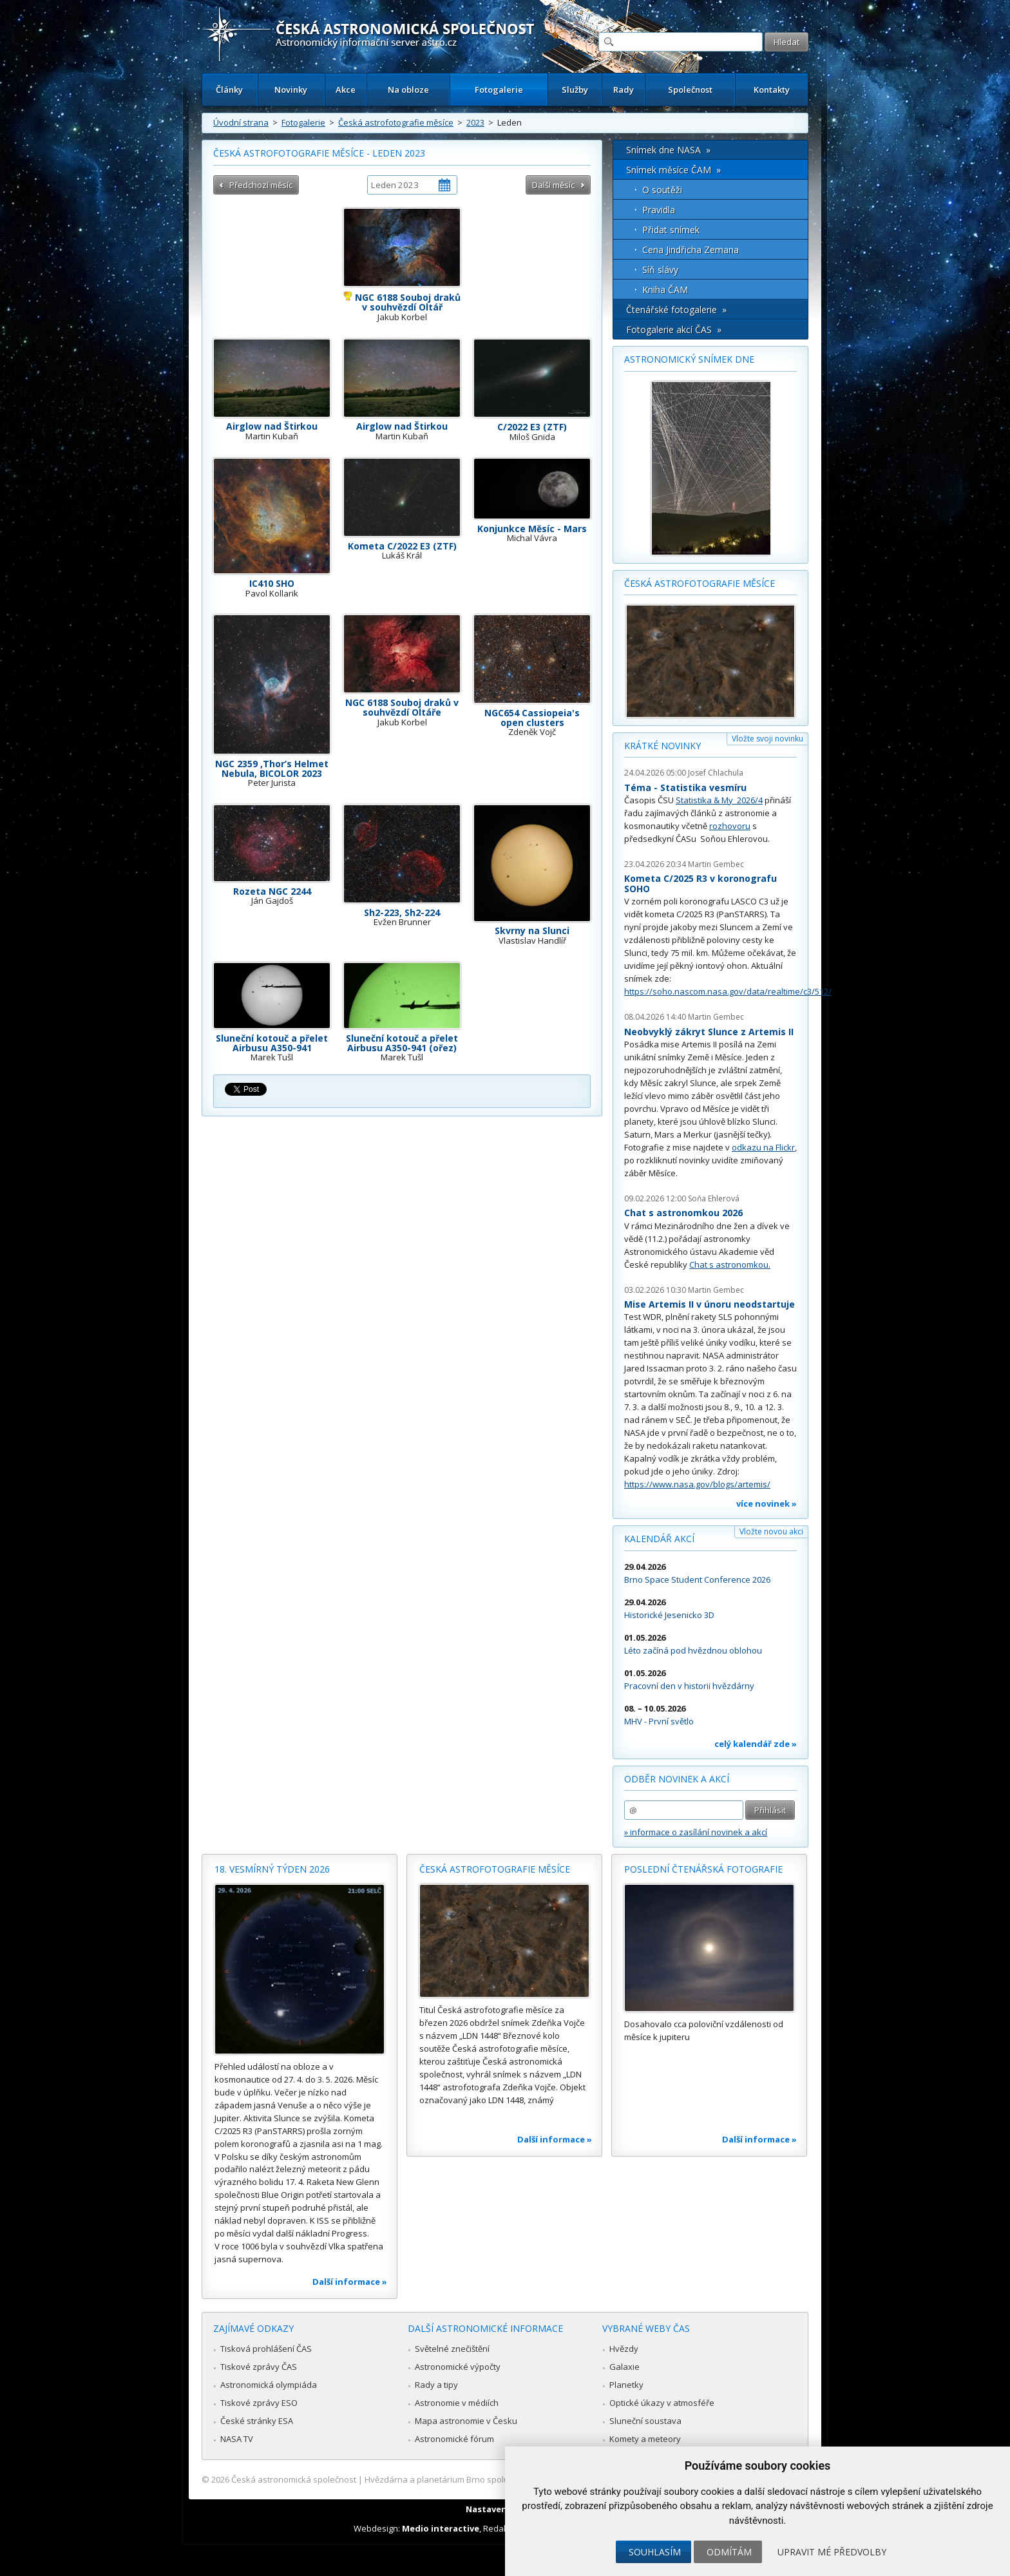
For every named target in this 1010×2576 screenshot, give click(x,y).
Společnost (690, 89)
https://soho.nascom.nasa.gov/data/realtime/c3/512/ (728, 991)
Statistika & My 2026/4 (719, 800)
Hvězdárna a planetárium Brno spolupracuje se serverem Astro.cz (494, 2479)
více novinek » (766, 1503)
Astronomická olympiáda (268, 2384)
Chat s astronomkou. (729, 1264)
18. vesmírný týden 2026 (272, 1869)
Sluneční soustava (645, 2421)
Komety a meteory (645, 2439)
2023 (475, 122)
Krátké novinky (662, 745)
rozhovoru (729, 826)
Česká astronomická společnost (293, 2479)
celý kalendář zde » (755, 1744)
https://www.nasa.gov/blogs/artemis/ (697, 1484)
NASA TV (236, 2439)
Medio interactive (440, 2528)
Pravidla (658, 210)
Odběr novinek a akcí (676, 1779)
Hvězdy (623, 2348)
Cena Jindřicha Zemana (690, 249)
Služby (575, 89)
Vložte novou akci (771, 1531)
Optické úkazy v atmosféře (661, 2403)
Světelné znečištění (452, 2348)
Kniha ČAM (665, 289)
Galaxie (624, 2366)
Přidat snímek (671, 230)
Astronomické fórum (454, 2439)
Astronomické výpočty (457, 2366)
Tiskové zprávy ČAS (258, 2366)
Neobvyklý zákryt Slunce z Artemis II (709, 1032)
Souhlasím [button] (655, 2552)
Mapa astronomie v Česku (466, 2421)
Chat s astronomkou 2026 (683, 1213)
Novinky (290, 89)
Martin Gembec (716, 864)
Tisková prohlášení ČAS (266, 2348)
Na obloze (408, 89)
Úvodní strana (241, 122)
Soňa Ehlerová (713, 1198)
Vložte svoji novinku (767, 738)
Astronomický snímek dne (689, 359)
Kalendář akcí (659, 1538)
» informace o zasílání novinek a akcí (695, 1832)
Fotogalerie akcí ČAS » (673, 329)
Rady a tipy (436, 2384)
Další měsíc (553, 185)
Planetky (626, 2384)
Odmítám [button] (729, 2552)
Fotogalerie (499, 89)
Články (229, 89)
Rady (623, 89)
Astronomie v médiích (457, 2403)
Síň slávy (660, 269)
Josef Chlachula (715, 772)
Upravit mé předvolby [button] (831, 2552)
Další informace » (349, 2281)
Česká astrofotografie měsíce (395, 122)
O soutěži (662, 190)
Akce (346, 89)
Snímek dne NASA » (668, 150)
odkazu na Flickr (763, 1147)
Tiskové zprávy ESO (259, 2403)
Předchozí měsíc (260, 185)
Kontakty (772, 89)
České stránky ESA (256, 2421)
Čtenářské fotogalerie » (676, 309)
